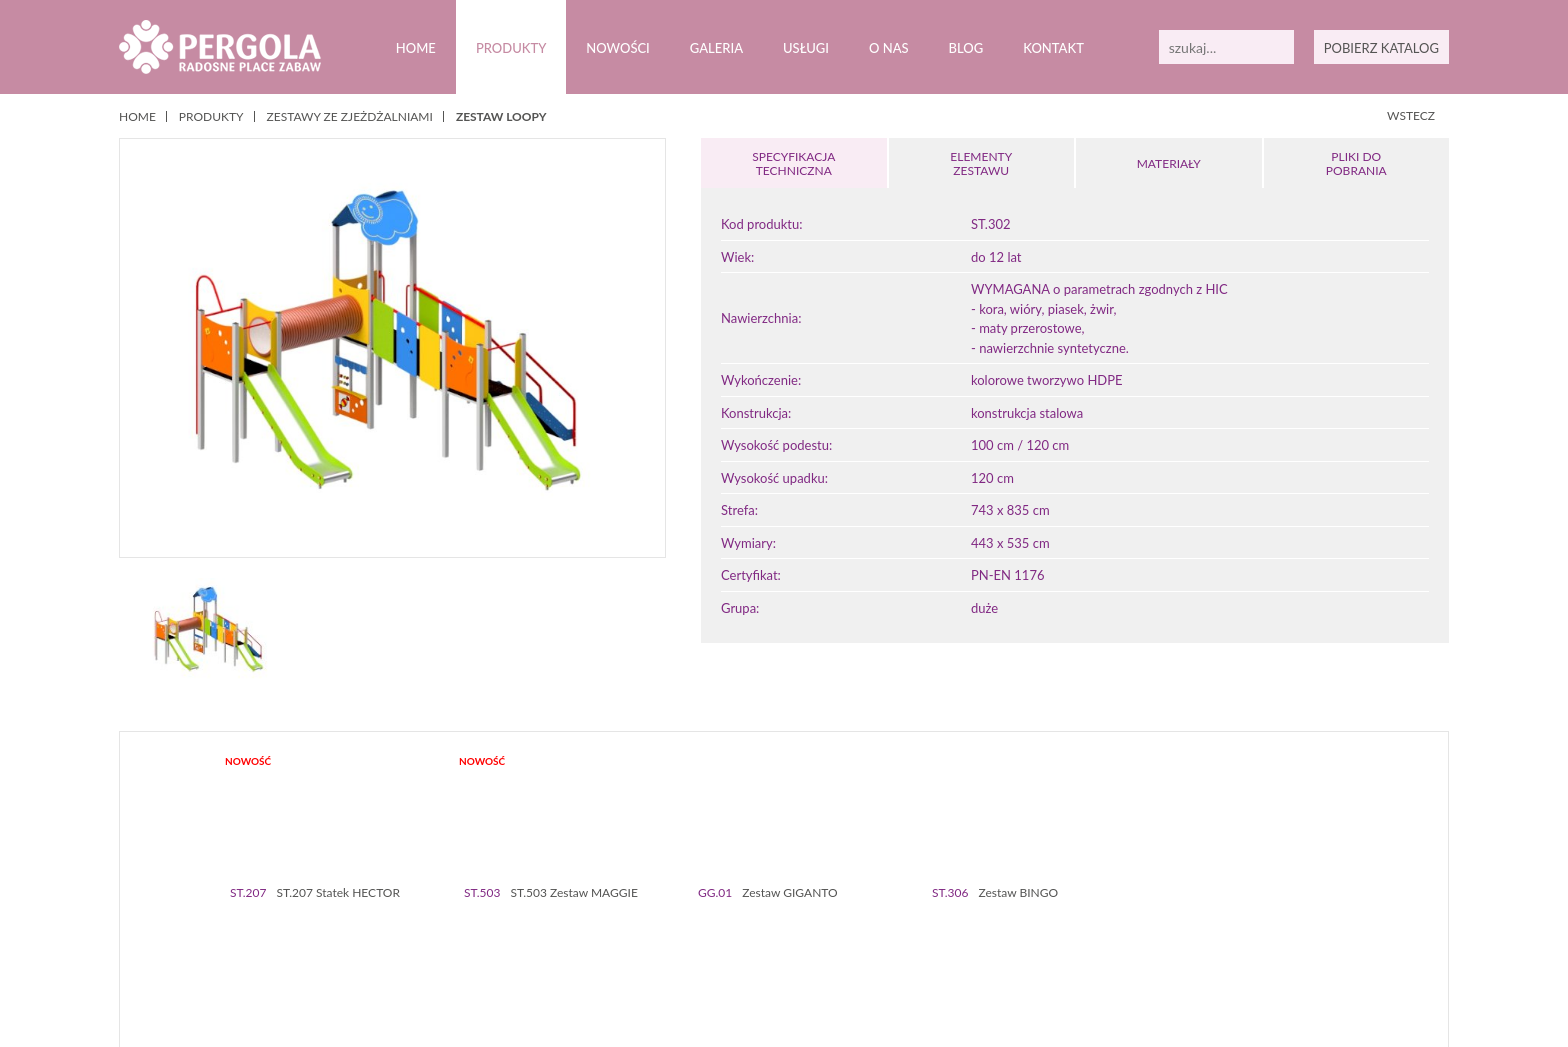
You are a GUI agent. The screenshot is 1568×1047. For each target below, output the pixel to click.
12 (442, 934)
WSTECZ (1411, 115)
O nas (888, 48)
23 (651, 934)
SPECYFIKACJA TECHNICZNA (794, 163)
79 (964, 949)
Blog (965, 48)
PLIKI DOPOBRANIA (1356, 163)
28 (746, 934)
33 (841, 934)
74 (869, 949)
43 (1031, 934)
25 (689, 934)
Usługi (806, 48)
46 (1088, 934)
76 (907, 949)
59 (1335, 934)
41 (993, 934)
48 (1126, 934)
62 (641, 949)
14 (480, 934)
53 (1221, 934)
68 (755, 949)
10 (404, 934)
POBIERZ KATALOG (1381, 48)
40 (974, 934)
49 (1145, 934)
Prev (152, 849)
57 (1297, 934)
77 (926, 949)
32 (822, 934)
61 (622, 949)
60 (603, 949)
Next (1416, 849)
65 (698, 949)
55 (1259, 934)
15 (499, 934)
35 (879, 934)
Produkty (510, 48)
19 (575, 934)
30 (784, 934)
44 (1050, 934)
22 (632, 934)
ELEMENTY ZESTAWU (981, 163)
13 (461, 934)
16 (518, 934)
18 (556, 934)
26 (708, 934)
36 (898, 934)
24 (670, 934)
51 (1183, 934)
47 (1107, 934)
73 (850, 949)
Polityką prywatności (610, 1015)
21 (613, 934)
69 (774, 949)
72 (831, 949)
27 (727, 934)
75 (888, 949)
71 (812, 949)
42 (1012, 934)
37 (917, 934)
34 (860, 934)
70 (793, 949)
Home (415, 48)
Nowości (618, 48)
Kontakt (1053, 48)
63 (660, 949)
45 (1069, 934)
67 (736, 949)
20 (594, 934)
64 (679, 949)
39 (955, 934)
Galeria (716, 48)
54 (1240, 934)
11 (423, 934)
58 (1316, 934)
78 (945, 949)
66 (717, 949)
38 (936, 934)
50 (1164, 934)
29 (765, 934)
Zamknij (1393, 1015)
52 (1202, 934)
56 (1278, 934)
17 (537, 934)
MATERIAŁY (1169, 163)
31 (803, 934)
